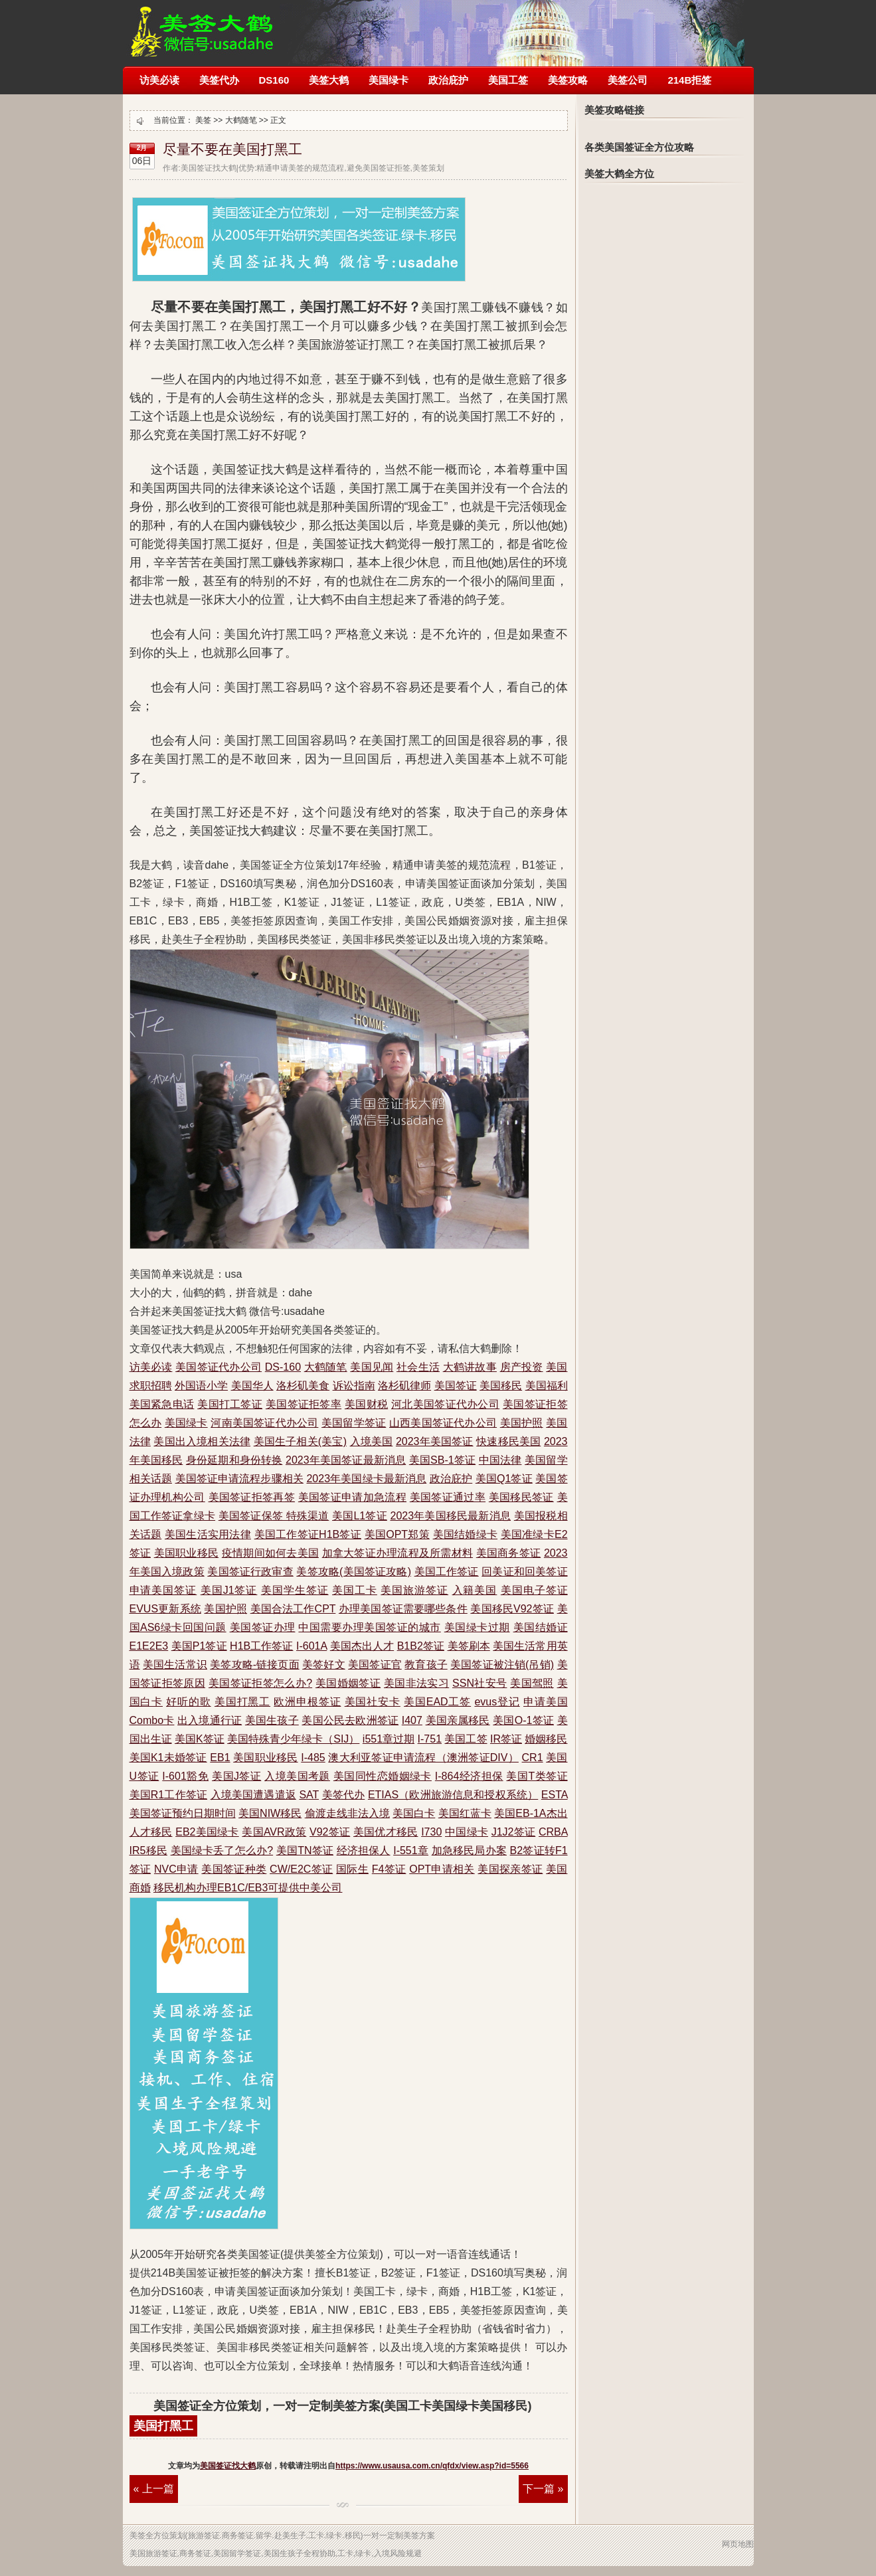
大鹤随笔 (241, 120)
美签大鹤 (329, 80)
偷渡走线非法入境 (347, 1813)
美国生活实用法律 (208, 1534)
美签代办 (219, 80)
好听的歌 (188, 1701)
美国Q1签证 (504, 1478)
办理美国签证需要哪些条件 (403, 1608)
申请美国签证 (163, 1590)
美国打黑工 (242, 1701)
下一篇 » (543, 2488)
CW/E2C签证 (301, 1869)
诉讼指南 (354, 1385)
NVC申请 (176, 1869)
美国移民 (501, 1385)
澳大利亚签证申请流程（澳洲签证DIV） (423, 1757)
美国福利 (546, 1385)
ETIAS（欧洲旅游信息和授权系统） (453, 1794)
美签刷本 (469, 1646)
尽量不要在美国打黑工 (232, 149)
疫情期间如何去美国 (270, 1553)
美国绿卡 (388, 80)
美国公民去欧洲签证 (350, 1720)
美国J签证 (236, 1776)
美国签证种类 (233, 1869)
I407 (412, 1720)
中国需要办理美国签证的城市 (369, 1627)
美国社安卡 (372, 1701)
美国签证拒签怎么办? (260, 1683)
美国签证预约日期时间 (183, 1813)
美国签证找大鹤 (228, 2465)
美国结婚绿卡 (465, 1534)
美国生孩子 (272, 1720)
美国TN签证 (304, 1850)
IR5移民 (148, 1850)
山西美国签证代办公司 (443, 1422)
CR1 (532, 1757)
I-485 (313, 1757)
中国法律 (500, 1460)
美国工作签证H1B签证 (307, 1534)
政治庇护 (448, 80)
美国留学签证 (353, 1422)
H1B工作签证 (261, 1646)
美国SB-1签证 (442, 1460)
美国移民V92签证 (512, 1608)
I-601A (311, 1646)
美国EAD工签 (437, 1701)
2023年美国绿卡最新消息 (366, 1478)
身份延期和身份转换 (234, 1460)
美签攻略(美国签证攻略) (353, 1571)
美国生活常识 (175, 1664)
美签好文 (323, 1664)
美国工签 (508, 80)
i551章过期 (388, 1739)
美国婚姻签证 (348, 1683)
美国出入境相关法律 (201, 1441)
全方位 (157, 2535)
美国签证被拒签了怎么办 (202, 25)
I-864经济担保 (469, 1776)
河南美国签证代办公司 (264, 1422)
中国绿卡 (466, 1832)
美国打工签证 (229, 1404)
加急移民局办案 (469, 1850)
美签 (203, 120)
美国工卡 (354, 1590)
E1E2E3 (149, 1646)
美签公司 (628, 80)
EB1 (220, 1757)
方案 (427, 2535)
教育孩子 (425, 1664)
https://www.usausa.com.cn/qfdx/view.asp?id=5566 (432, 2465)
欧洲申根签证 (307, 1701)
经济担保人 (364, 1850)
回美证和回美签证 (524, 1571)
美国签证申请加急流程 (352, 1497)
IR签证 (506, 1739)
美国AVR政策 (274, 1832)
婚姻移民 (546, 1739)
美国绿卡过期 (477, 1627)
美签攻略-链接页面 (254, 1664)
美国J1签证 (229, 1590)
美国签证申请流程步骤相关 (239, 1478)
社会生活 (418, 1367)
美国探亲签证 (510, 1869)
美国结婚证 (540, 1627)
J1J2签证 (513, 1832)
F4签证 (389, 1869)
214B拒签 (689, 80)
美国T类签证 (536, 1776)
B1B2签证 (420, 1646)
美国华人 (252, 1385)
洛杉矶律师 (404, 1385)
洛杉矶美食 (302, 1385)
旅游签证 (204, 2535)
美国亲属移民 (458, 1720)
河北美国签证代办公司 (445, 1404)
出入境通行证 (209, 1720)
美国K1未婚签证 (168, 1757)
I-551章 (410, 1850)
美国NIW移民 (270, 1813)
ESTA (554, 1794)
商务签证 (238, 2535)
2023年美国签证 (435, 1441)
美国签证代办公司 (218, 1367)
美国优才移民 (385, 1832)
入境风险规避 (398, 2553)
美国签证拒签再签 (252, 1497)
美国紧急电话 (162, 1404)
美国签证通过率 (447, 1497)
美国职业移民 (186, 1553)
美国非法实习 (416, 1683)
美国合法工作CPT (293, 1608)
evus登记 (496, 1701)
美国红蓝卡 (464, 1813)
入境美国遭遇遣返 (253, 1794)
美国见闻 (371, 1367)
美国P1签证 (199, 1646)
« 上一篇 (153, 2488)
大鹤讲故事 (470, 1367)
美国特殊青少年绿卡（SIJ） (293, 1739)
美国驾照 (531, 1683)
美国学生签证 (295, 1590)
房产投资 (521, 1367)
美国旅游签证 (414, 1590)
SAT (309, 1794)
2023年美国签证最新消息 (346, 1460)
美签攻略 (568, 80)
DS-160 (283, 1367)
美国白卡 (414, 1813)
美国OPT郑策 (397, 1534)
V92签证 (329, 1832)
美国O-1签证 (523, 1720)
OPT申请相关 (442, 1869)
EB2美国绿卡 (206, 1832)
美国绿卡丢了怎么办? (222, 1850)
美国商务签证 (508, 1553)
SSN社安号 (479, 1683)
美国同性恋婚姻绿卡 (382, 1776)
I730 (431, 1832)
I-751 (430, 1739)
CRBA (553, 1832)
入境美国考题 (297, 1776)
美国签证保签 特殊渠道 (274, 1515)
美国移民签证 (521, 1497)
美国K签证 (199, 1739)
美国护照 (521, 1422)
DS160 (274, 80)
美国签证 (455, 1385)
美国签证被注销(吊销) (502, 1664)
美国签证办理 (263, 1627)
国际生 (352, 1869)
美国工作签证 (446, 1571)
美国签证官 (375, 1664)
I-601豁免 (185, 1776)
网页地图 (738, 2544)
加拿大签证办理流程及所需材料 (397, 1553)
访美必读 (159, 80)
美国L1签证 (359, 1515)
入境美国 (371, 1441)
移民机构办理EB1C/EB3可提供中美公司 (247, 1887)
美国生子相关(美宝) (300, 1441)
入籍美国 (474, 1590)
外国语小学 (201, 1385)
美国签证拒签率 (303, 1404)
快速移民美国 (508, 1441)
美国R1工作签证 (169, 1794)
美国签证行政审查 (250, 1571)
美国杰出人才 (362, 1646)
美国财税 (366, 1404)
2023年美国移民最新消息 (451, 1515)
